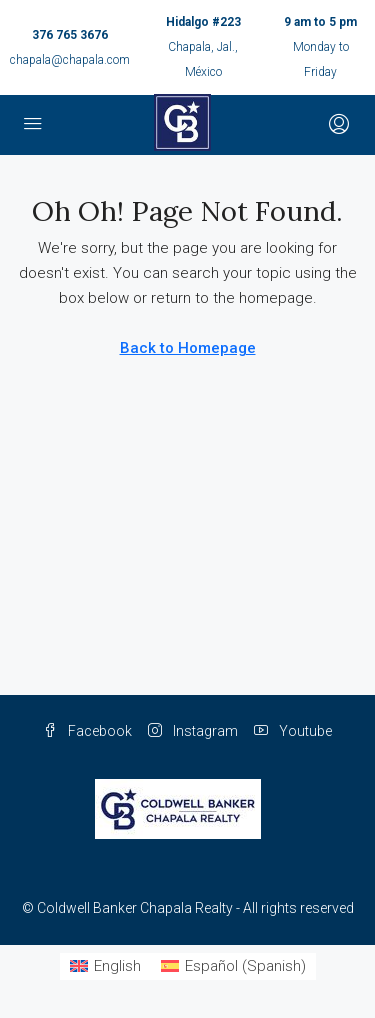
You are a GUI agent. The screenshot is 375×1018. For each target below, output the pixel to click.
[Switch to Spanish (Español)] (233, 966)
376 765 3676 (70, 35)
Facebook (87, 731)
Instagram (193, 731)
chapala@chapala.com (70, 60)
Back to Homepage (188, 348)
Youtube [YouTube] (293, 731)
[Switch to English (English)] (105, 966)
